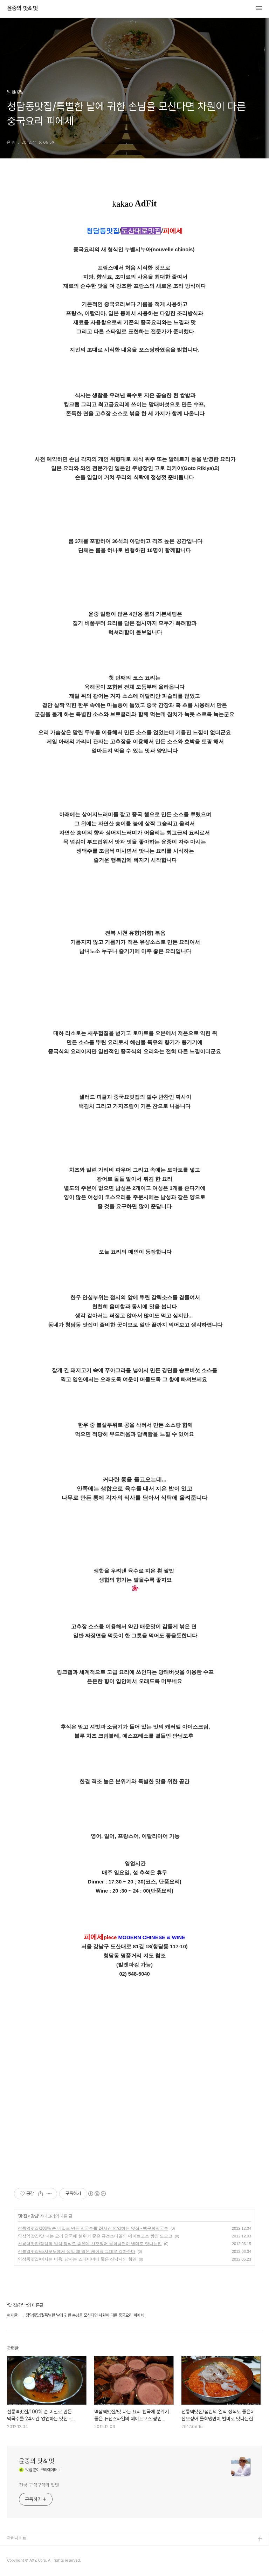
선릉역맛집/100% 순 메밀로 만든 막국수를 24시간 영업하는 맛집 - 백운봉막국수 (93, 2228)
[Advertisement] (134, 2109)
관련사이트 (16, 2538)
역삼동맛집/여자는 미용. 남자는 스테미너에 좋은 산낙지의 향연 (77, 2259)
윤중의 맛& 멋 (22, 8)
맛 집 (22, 2216)
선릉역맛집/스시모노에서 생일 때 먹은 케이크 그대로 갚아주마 (76, 2251)
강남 (34, 2216)
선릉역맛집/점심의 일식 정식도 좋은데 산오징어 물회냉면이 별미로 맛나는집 (90, 2243)
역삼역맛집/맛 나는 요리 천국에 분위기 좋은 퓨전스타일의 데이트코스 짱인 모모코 (95, 2236)
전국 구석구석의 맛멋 (39, 2485)
